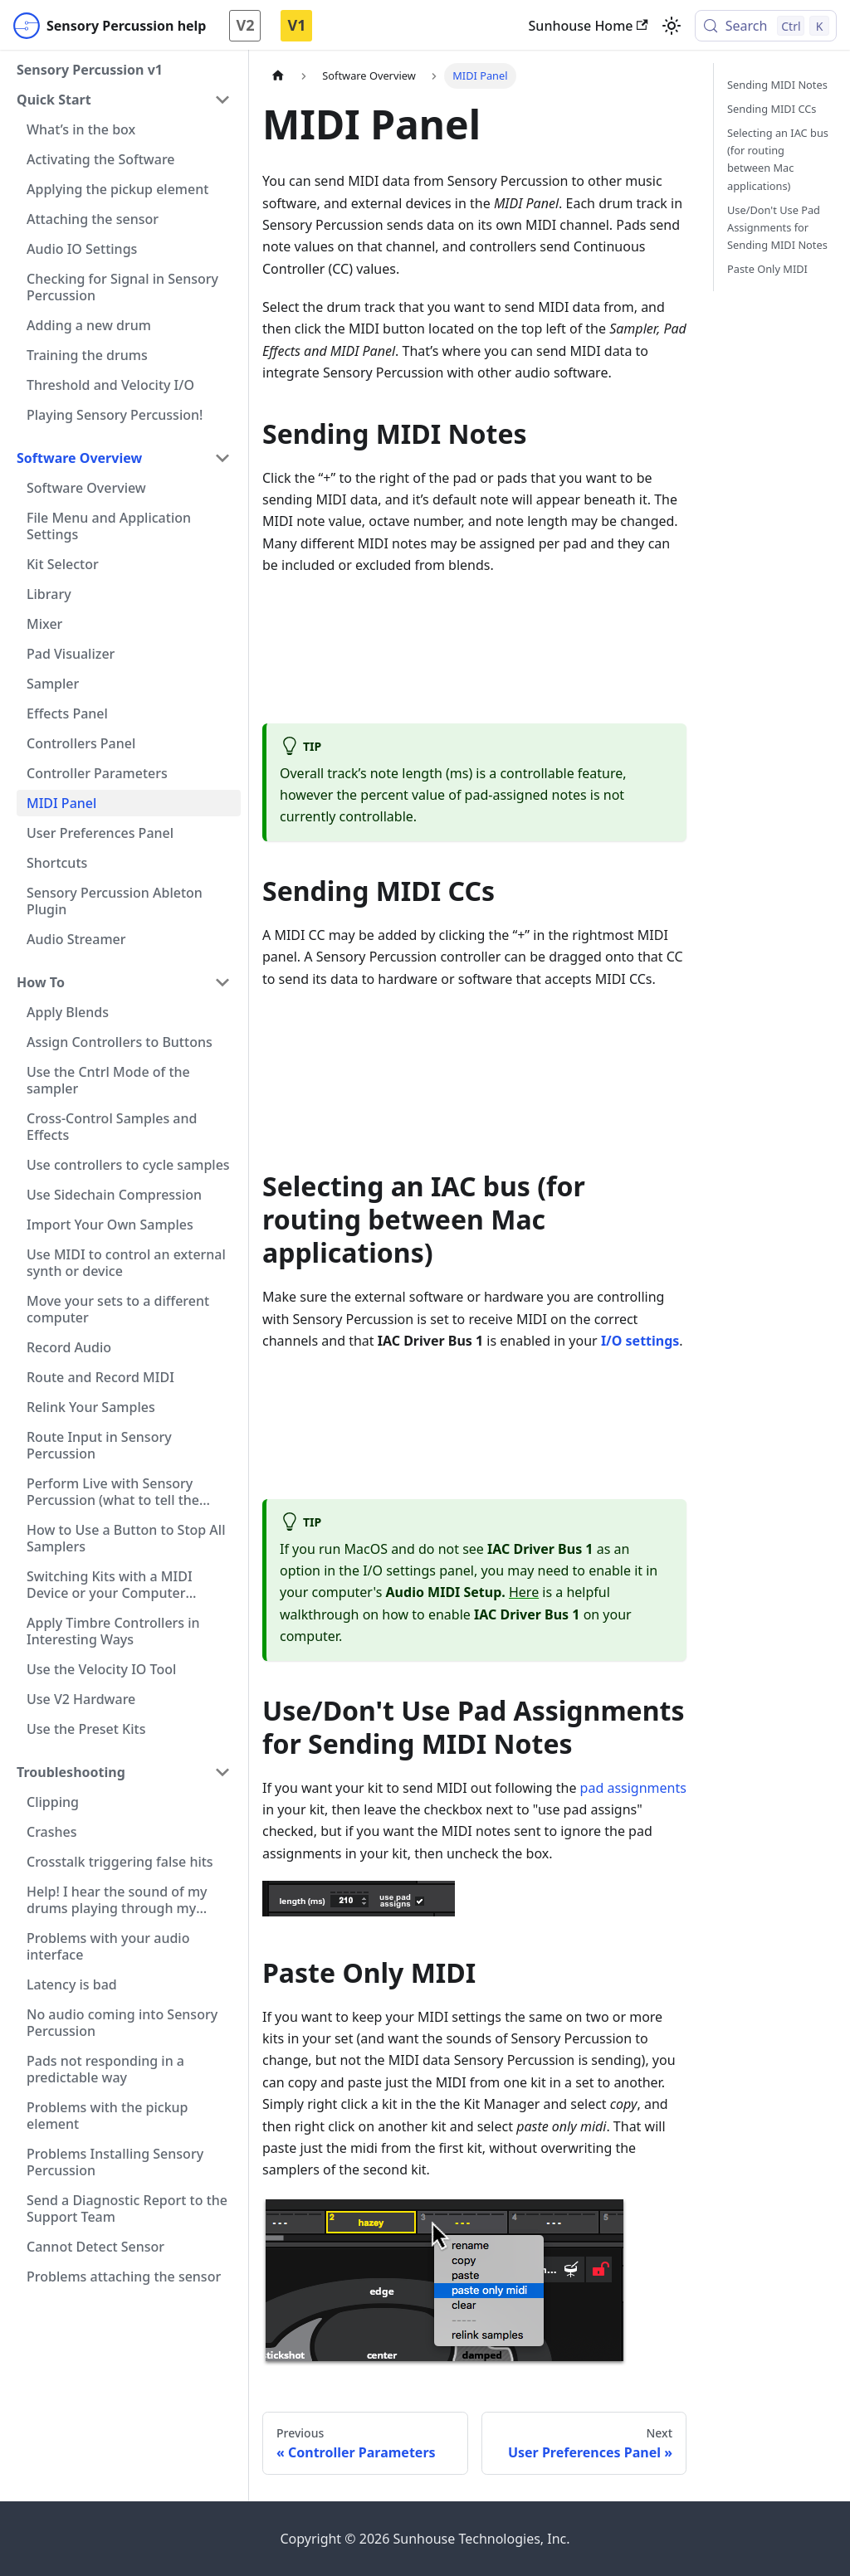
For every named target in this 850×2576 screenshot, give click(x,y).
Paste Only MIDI (767, 268)
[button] (124, 99)
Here (524, 1592)
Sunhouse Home (588, 26)
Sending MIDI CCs (771, 108)
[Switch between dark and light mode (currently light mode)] (671, 25)
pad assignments (633, 1788)
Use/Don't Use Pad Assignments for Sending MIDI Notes (777, 227)
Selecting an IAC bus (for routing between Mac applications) (777, 158)
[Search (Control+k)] (766, 25)
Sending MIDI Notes (777, 84)
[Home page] (278, 76)
